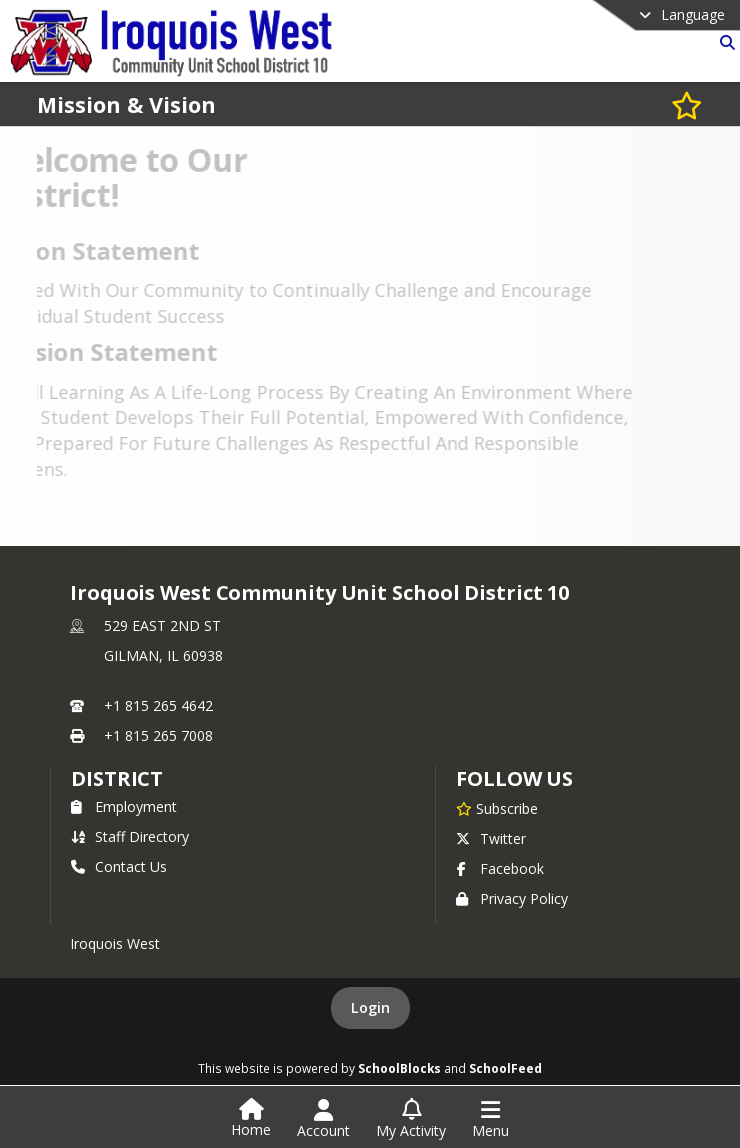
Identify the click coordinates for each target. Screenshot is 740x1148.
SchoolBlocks (399, 1068)
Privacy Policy (512, 898)
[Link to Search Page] (723, 42)
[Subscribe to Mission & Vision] (687, 104)
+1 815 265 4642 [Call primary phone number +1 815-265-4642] (158, 705)
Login (370, 1007)
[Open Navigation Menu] (490, 1119)
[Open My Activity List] (411, 1119)
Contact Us (119, 866)
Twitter (491, 838)
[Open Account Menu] (323, 1119)
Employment (124, 806)
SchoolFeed (505, 1068)
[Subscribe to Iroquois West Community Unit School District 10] (497, 808)
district (117, 778)
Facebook (500, 868)
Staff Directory (130, 836)
